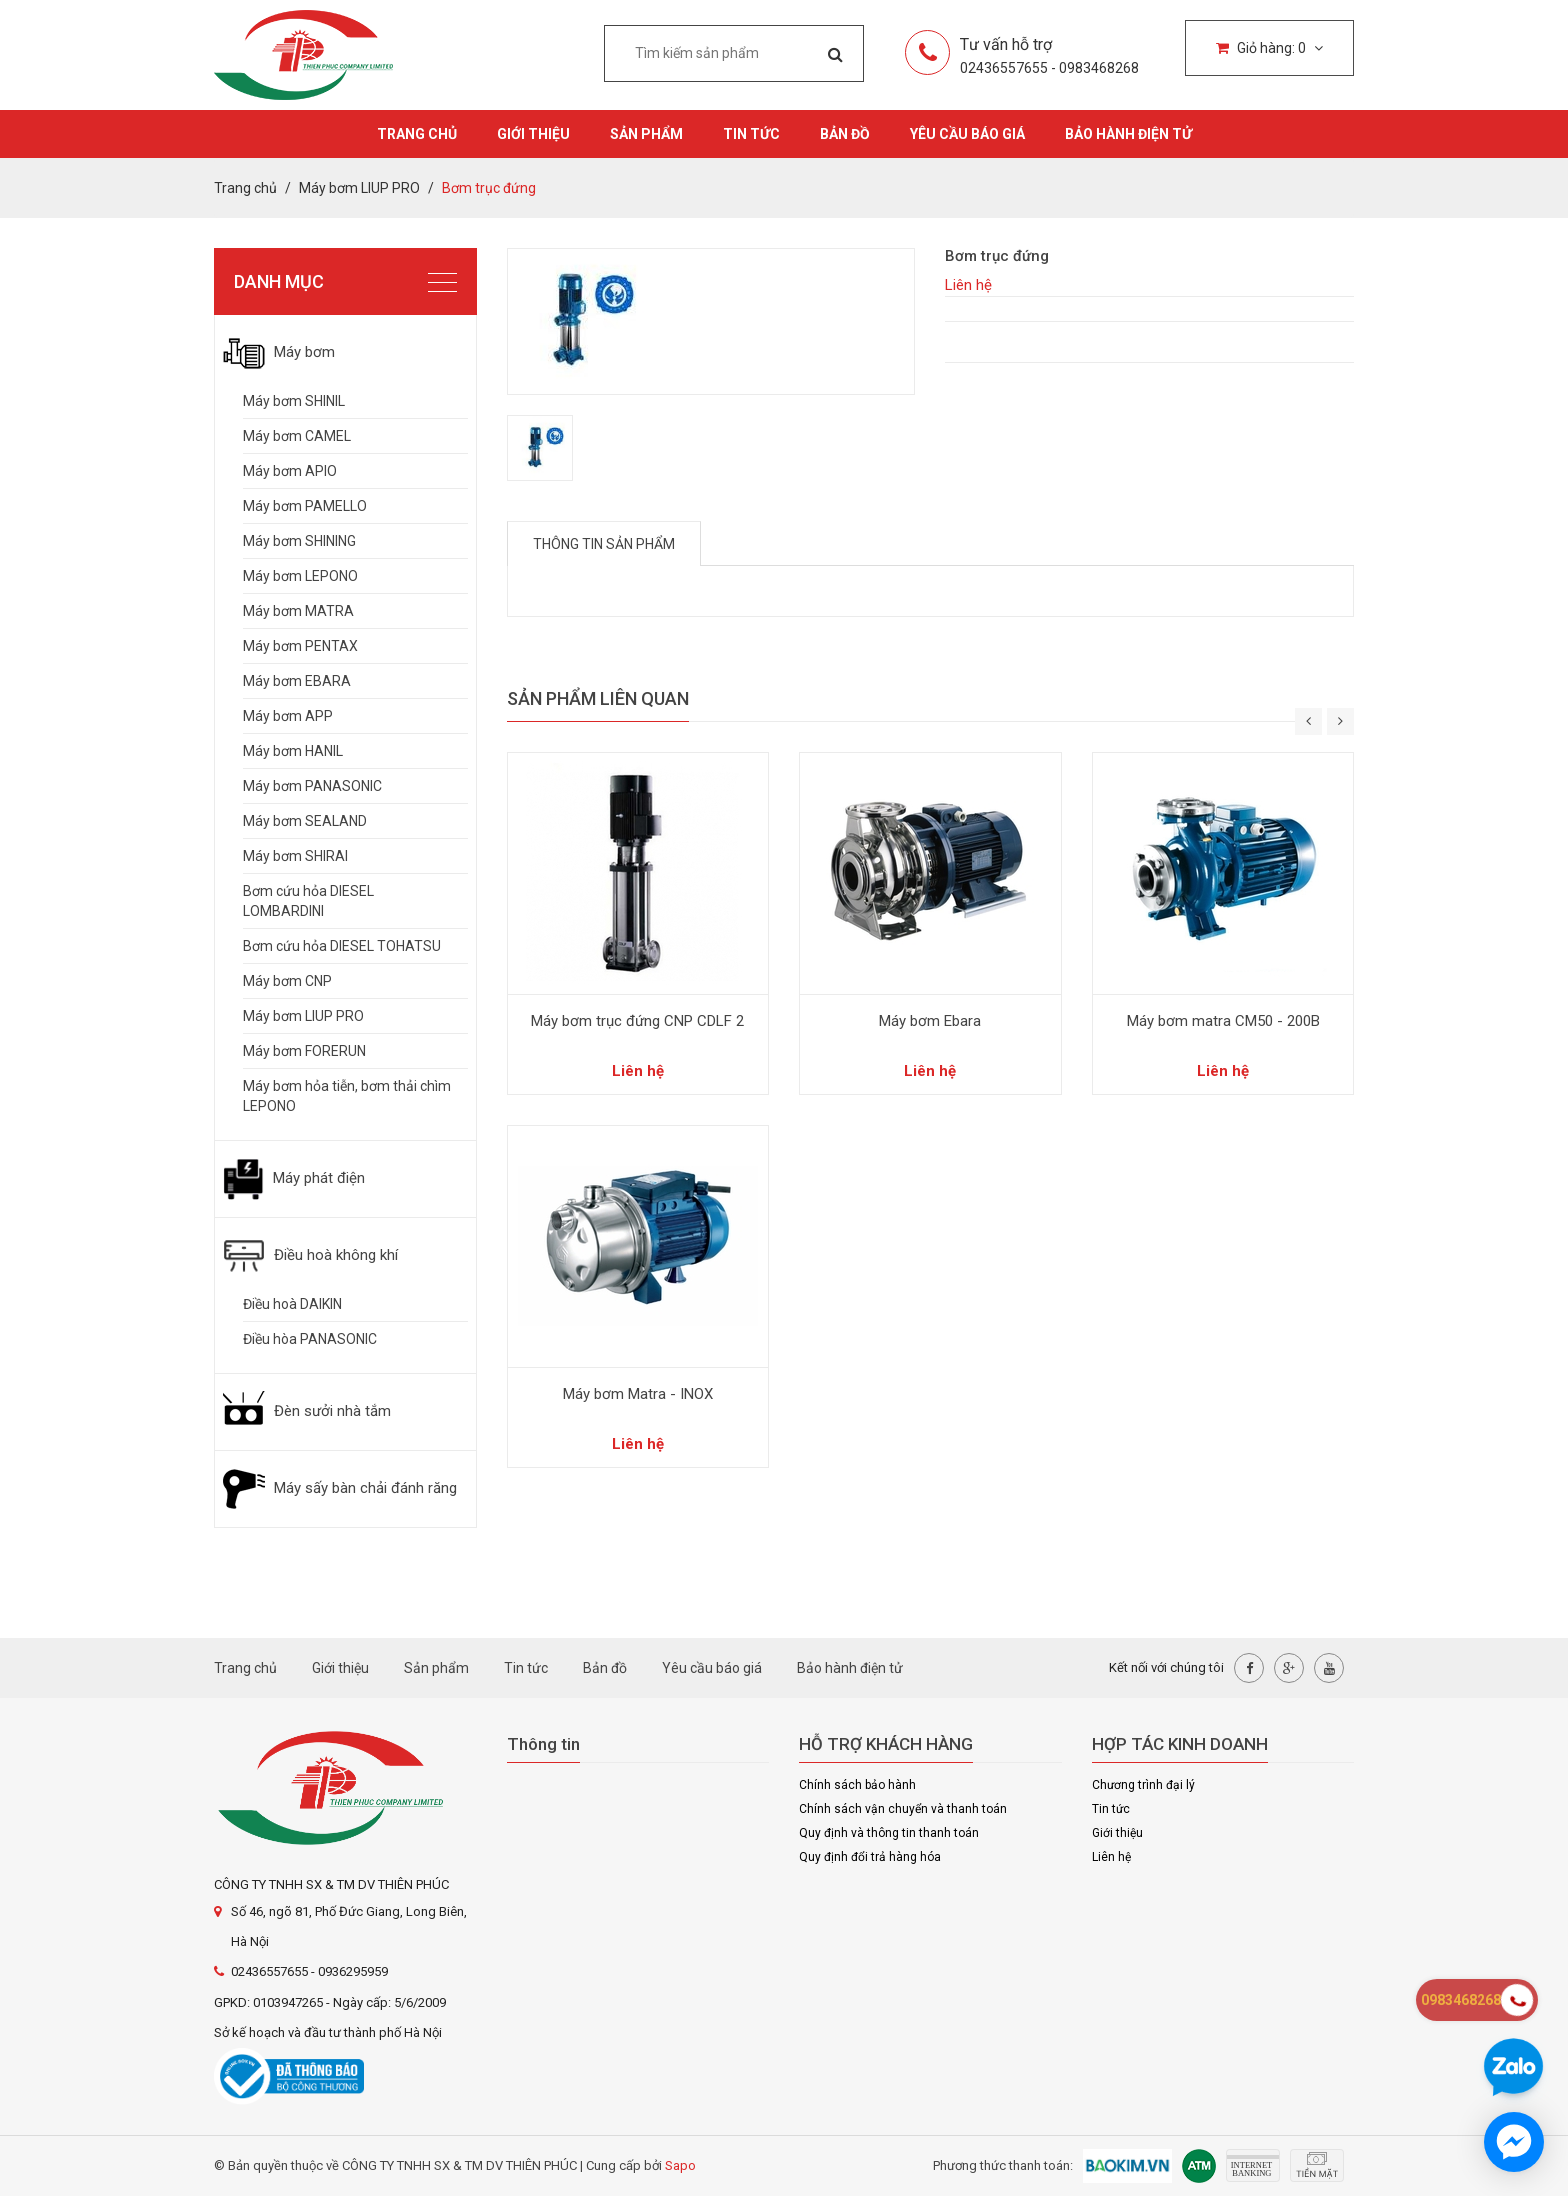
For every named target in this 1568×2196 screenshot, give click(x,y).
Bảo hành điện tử (1128, 134)
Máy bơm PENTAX (300, 646)
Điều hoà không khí (310, 1255)
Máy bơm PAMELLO (305, 506)
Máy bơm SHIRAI (295, 856)
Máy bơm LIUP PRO (303, 1016)
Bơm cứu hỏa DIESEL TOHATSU (342, 946)
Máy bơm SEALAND (305, 821)
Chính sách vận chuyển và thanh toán (903, 1809)
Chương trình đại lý (1143, 1785)
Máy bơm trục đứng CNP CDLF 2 (637, 1021)
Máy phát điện (294, 1178)
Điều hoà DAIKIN (292, 1304)
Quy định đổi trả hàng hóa (870, 1857)
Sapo (680, 2165)
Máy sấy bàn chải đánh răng (340, 1488)
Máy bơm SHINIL (294, 401)
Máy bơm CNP (287, 981)
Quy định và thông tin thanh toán (889, 1833)
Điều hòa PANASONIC (310, 1339)
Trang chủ (417, 134)
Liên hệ (1111, 1857)
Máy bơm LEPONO (300, 576)
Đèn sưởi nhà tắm (307, 1411)
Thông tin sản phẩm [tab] (604, 544)
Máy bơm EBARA (297, 681)
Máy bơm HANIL (293, 751)
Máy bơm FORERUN (304, 1051)
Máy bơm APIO (290, 471)
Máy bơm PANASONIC (312, 786)
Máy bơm (279, 352)
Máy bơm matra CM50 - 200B (1223, 1021)
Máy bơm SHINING (299, 541)
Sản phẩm (646, 134)
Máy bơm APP (288, 716)
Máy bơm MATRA (298, 611)
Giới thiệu (533, 134)
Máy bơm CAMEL (297, 436)
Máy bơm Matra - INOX (638, 1394)
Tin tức (751, 134)
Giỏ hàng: (1269, 48)
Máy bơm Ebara (930, 1021)
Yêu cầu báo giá (967, 134)
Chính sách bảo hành (857, 1785)
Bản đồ (845, 134)
